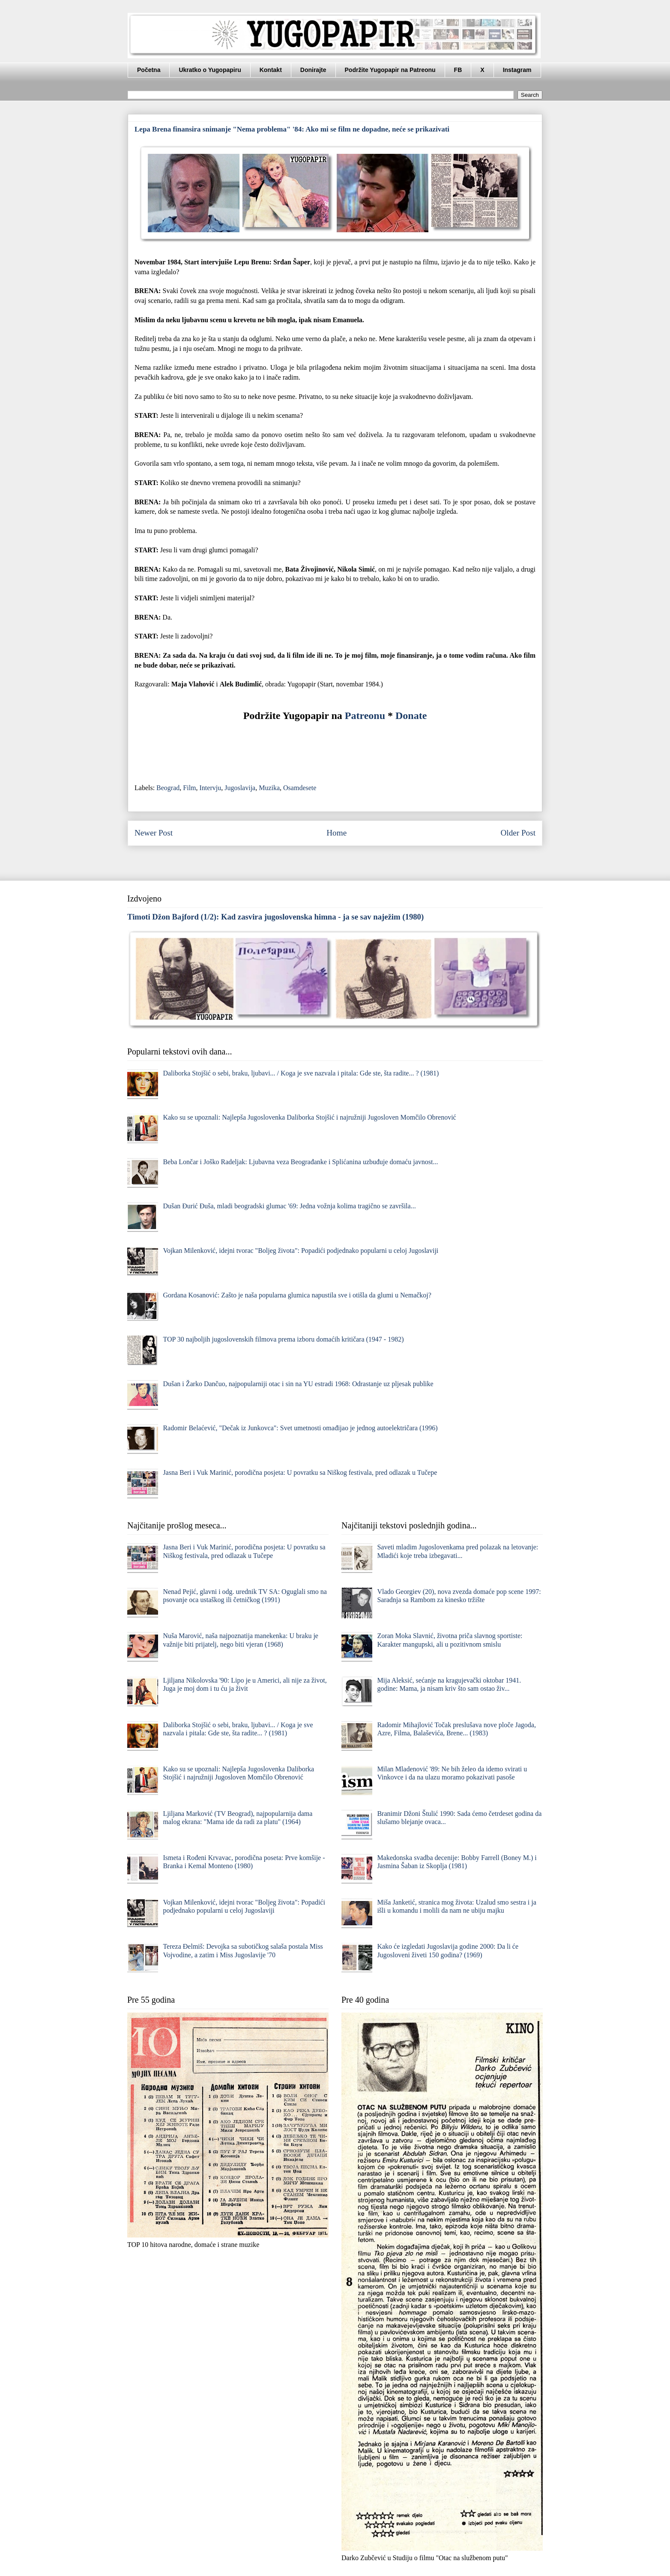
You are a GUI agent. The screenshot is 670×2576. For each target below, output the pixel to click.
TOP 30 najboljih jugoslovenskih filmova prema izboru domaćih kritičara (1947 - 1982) (283, 1339)
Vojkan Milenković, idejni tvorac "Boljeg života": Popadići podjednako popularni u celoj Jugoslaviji (300, 1250)
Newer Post (154, 832)
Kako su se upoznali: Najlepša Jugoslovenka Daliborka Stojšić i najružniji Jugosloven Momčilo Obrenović (309, 1117)
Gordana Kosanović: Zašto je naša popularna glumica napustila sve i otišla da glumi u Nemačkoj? (297, 1295)
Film (189, 787)
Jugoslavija (239, 787)
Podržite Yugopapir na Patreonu (390, 69)
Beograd (167, 787)
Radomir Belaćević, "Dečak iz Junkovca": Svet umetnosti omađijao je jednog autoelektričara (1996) (300, 1428)
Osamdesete (299, 787)
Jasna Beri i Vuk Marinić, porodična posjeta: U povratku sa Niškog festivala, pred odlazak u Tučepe (300, 1472)
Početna (148, 69)
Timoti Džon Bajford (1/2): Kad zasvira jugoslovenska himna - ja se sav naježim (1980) (275, 916)
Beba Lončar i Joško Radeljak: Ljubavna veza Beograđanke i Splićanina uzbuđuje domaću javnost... (300, 1161)
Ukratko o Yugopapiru (210, 69)
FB (458, 69)
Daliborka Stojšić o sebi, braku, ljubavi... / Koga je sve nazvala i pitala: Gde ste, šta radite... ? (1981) (301, 1073)
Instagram (517, 69)
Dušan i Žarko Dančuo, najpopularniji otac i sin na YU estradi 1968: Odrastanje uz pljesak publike (298, 1383)
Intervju (210, 787)
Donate (411, 715)
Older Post (517, 832)
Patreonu (365, 715)
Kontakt (271, 69)
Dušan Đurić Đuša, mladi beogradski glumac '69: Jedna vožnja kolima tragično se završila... (289, 1206)
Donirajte (313, 69)
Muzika (269, 787)
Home (336, 832)
